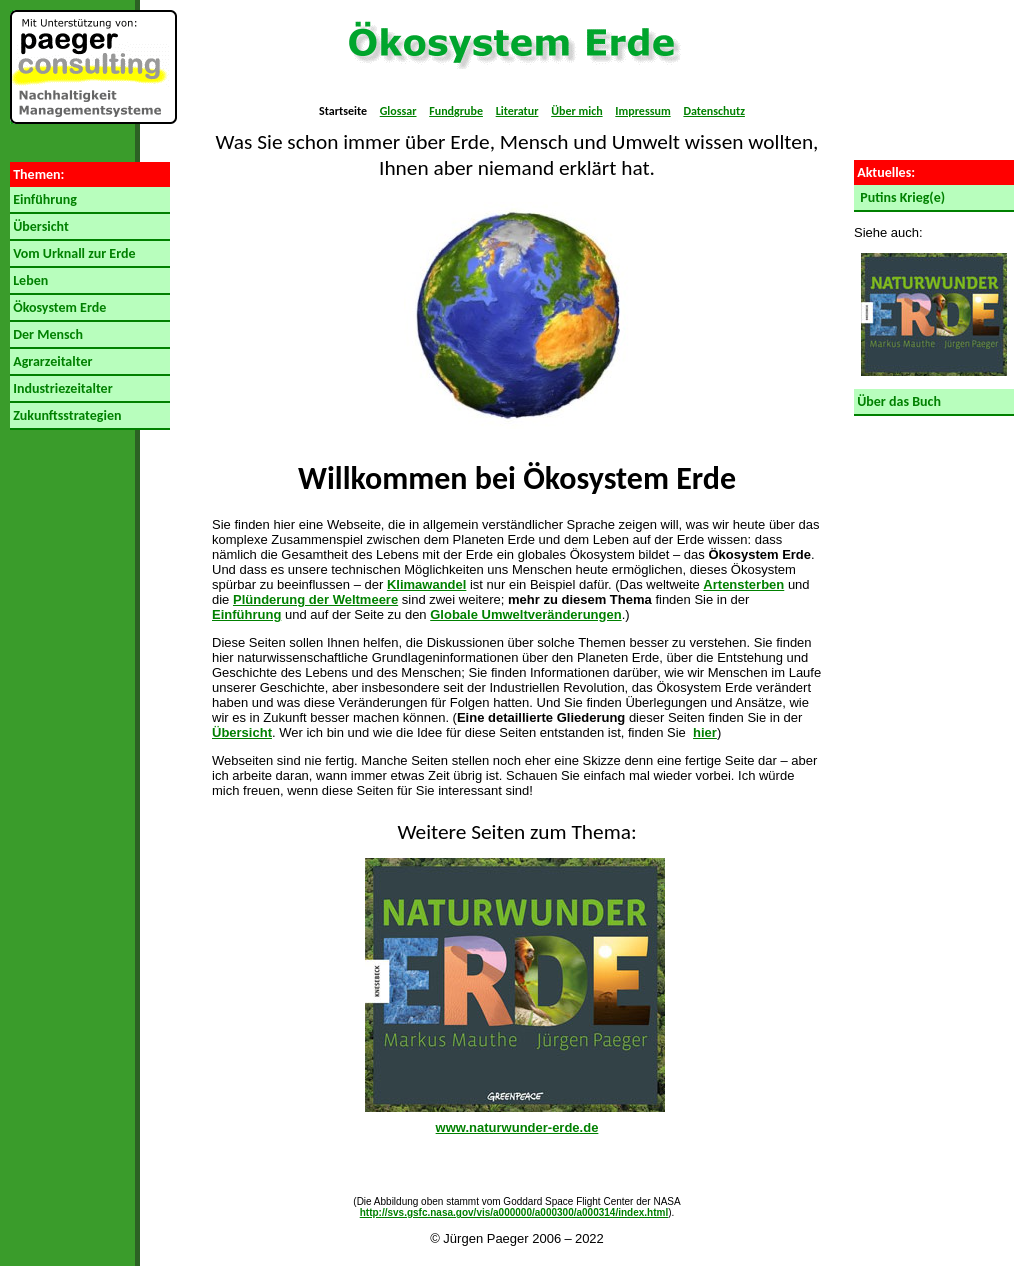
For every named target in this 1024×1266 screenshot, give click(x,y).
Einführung (43, 199)
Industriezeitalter (61, 388)
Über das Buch (897, 401)
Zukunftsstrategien (65, 415)
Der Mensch (46, 334)
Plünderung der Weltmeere (315, 599)
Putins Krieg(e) (899, 197)
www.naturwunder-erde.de (517, 1127)
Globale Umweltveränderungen (525, 614)
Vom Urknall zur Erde (73, 253)
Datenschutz (714, 111)
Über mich (576, 111)
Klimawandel (426, 584)
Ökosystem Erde (58, 307)
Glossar (398, 111)
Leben (29, 280)
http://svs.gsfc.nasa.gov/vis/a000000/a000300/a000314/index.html (514, 1212)
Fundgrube (456, 111)
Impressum (642, 111)
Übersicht (39, 226)
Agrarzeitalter (51, 361)
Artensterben (743, 584)
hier (705, 732)
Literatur (517, 111)
